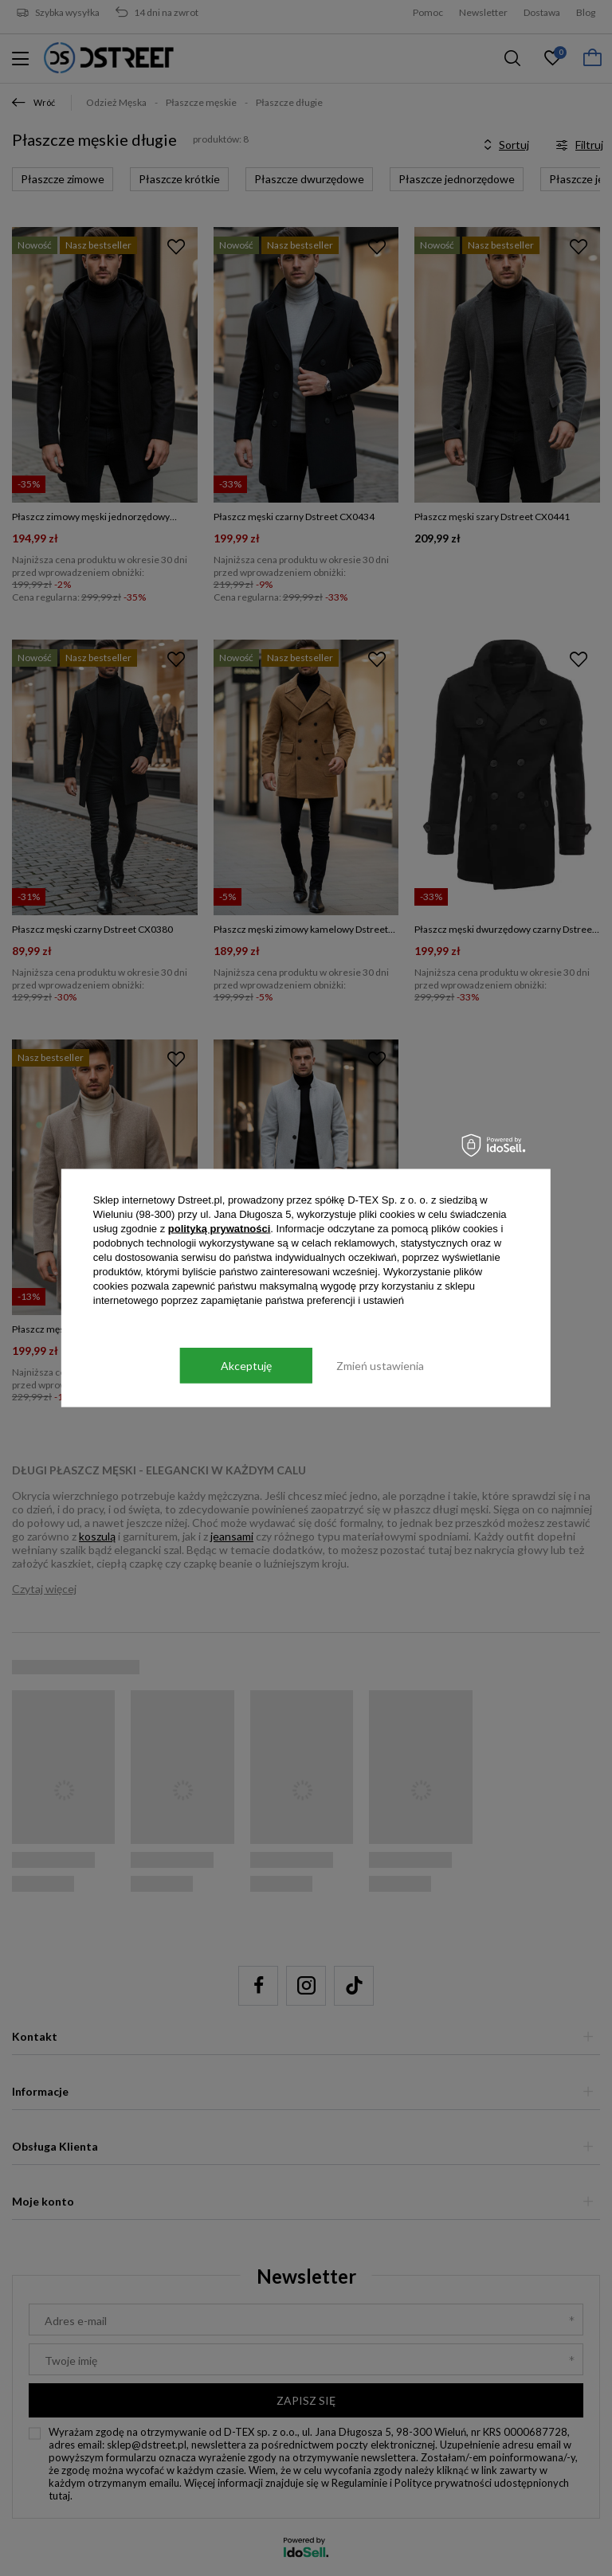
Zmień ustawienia (380, 1365)
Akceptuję (246, 1365)
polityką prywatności (219, 1229)
